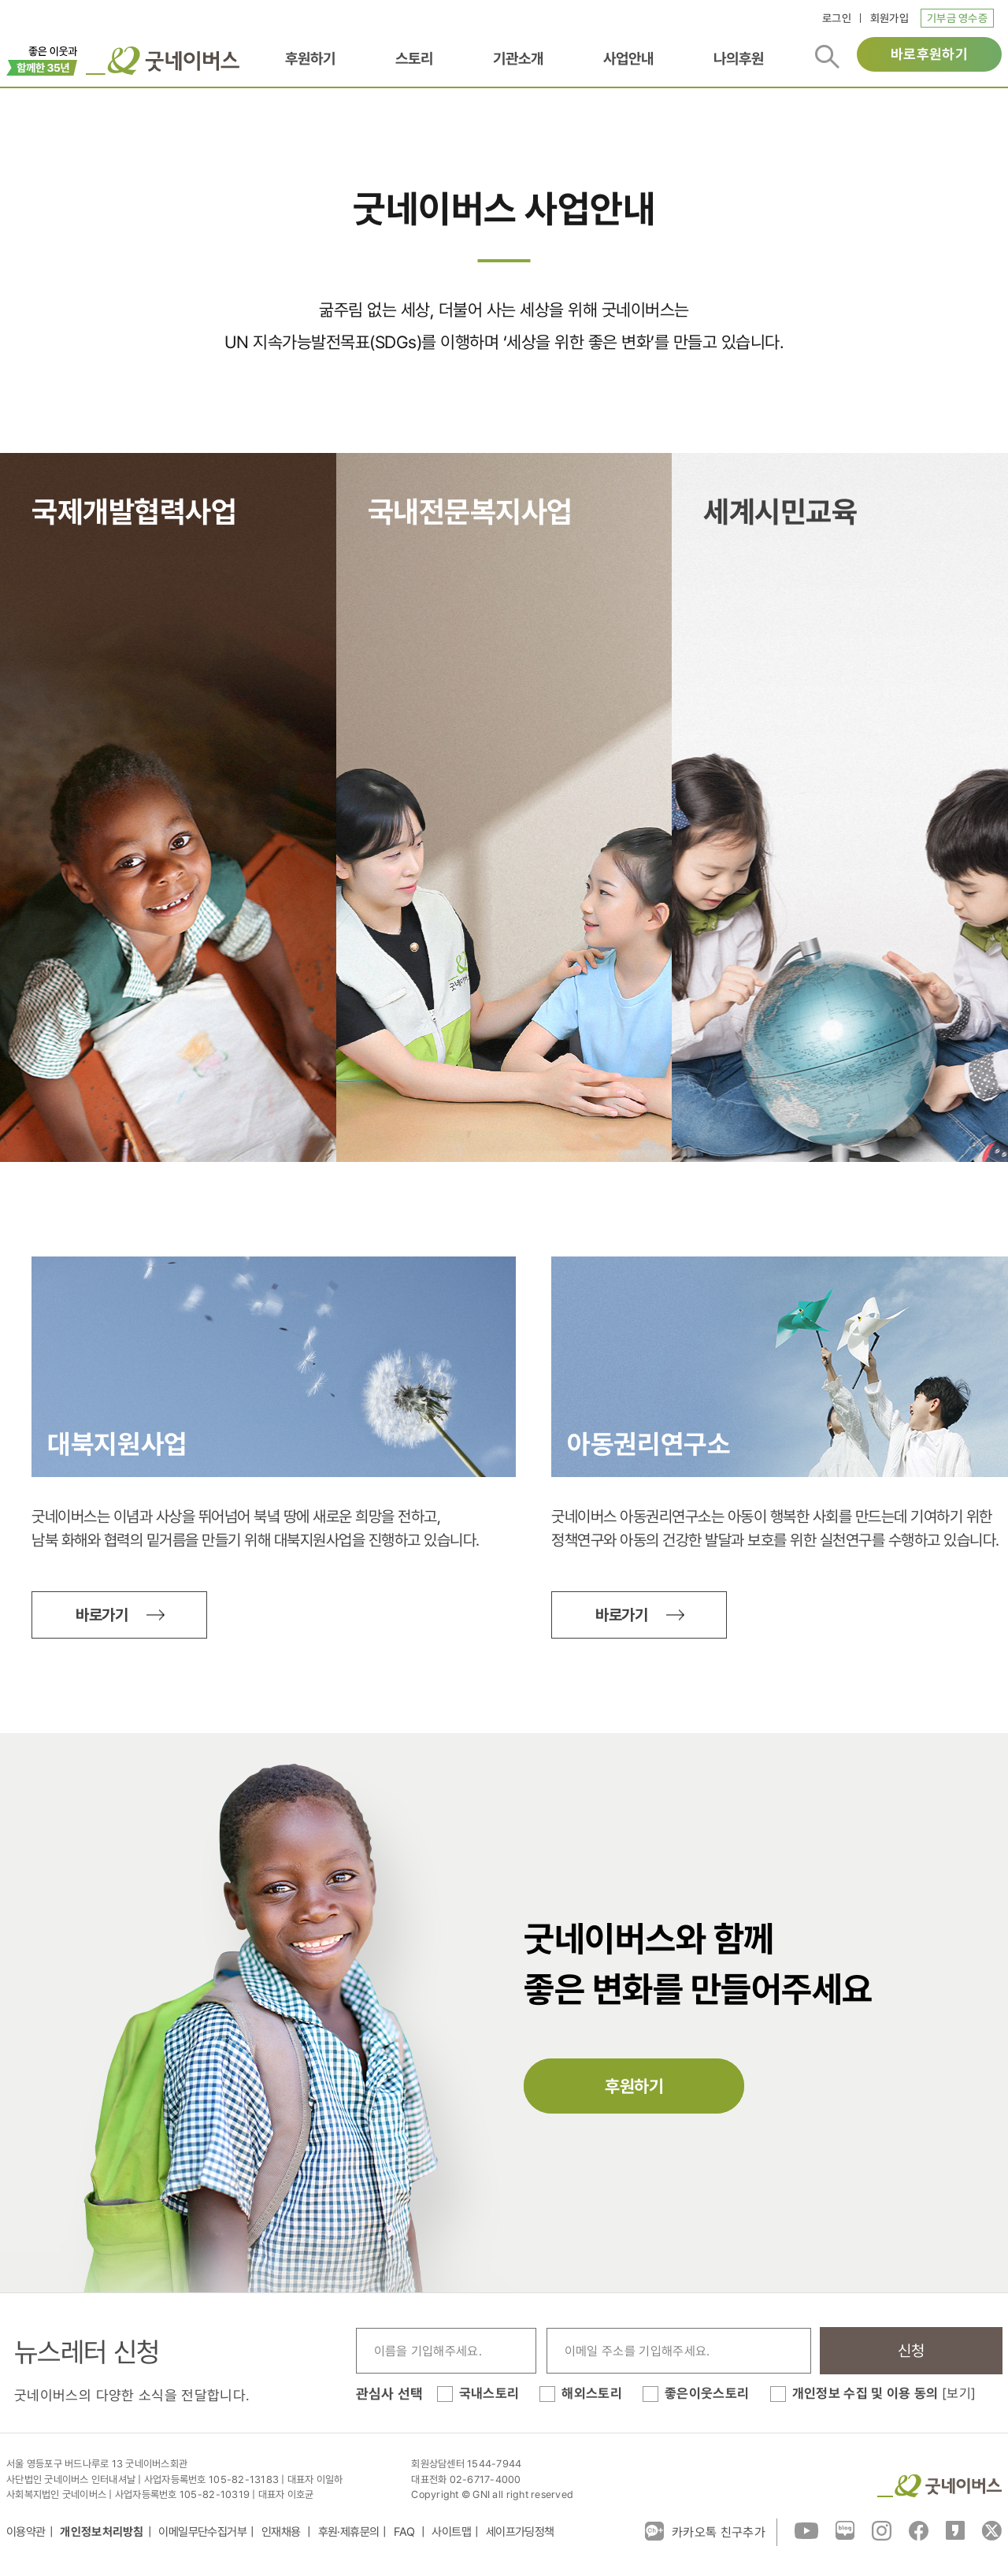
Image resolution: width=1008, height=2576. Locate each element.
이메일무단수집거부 (202, 2532)
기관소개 (518, 58)
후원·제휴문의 (349, 2532)
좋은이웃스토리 (707, 2393)
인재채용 (282, 2532)
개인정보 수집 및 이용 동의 (884, 2393)
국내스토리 (489, 2393)
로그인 (836, 18)
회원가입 (889, 18)
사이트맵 (451, 2532)
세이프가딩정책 (520, 2532)
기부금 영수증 (957, 18)
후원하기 (310, 58)
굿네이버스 (939, 2485)
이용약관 (26, 2532)
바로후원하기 (929, 54)
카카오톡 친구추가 (705, 2531)
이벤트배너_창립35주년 (42, 59)
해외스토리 (591, 2393)
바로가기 (102, 1614)
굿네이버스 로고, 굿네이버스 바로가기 (162, 60)
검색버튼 (827, 57)
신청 (911, 2350)
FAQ (405, 2532)
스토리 (414, 58)
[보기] (959, 2393)
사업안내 (628, 58)
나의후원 (738, 58)
